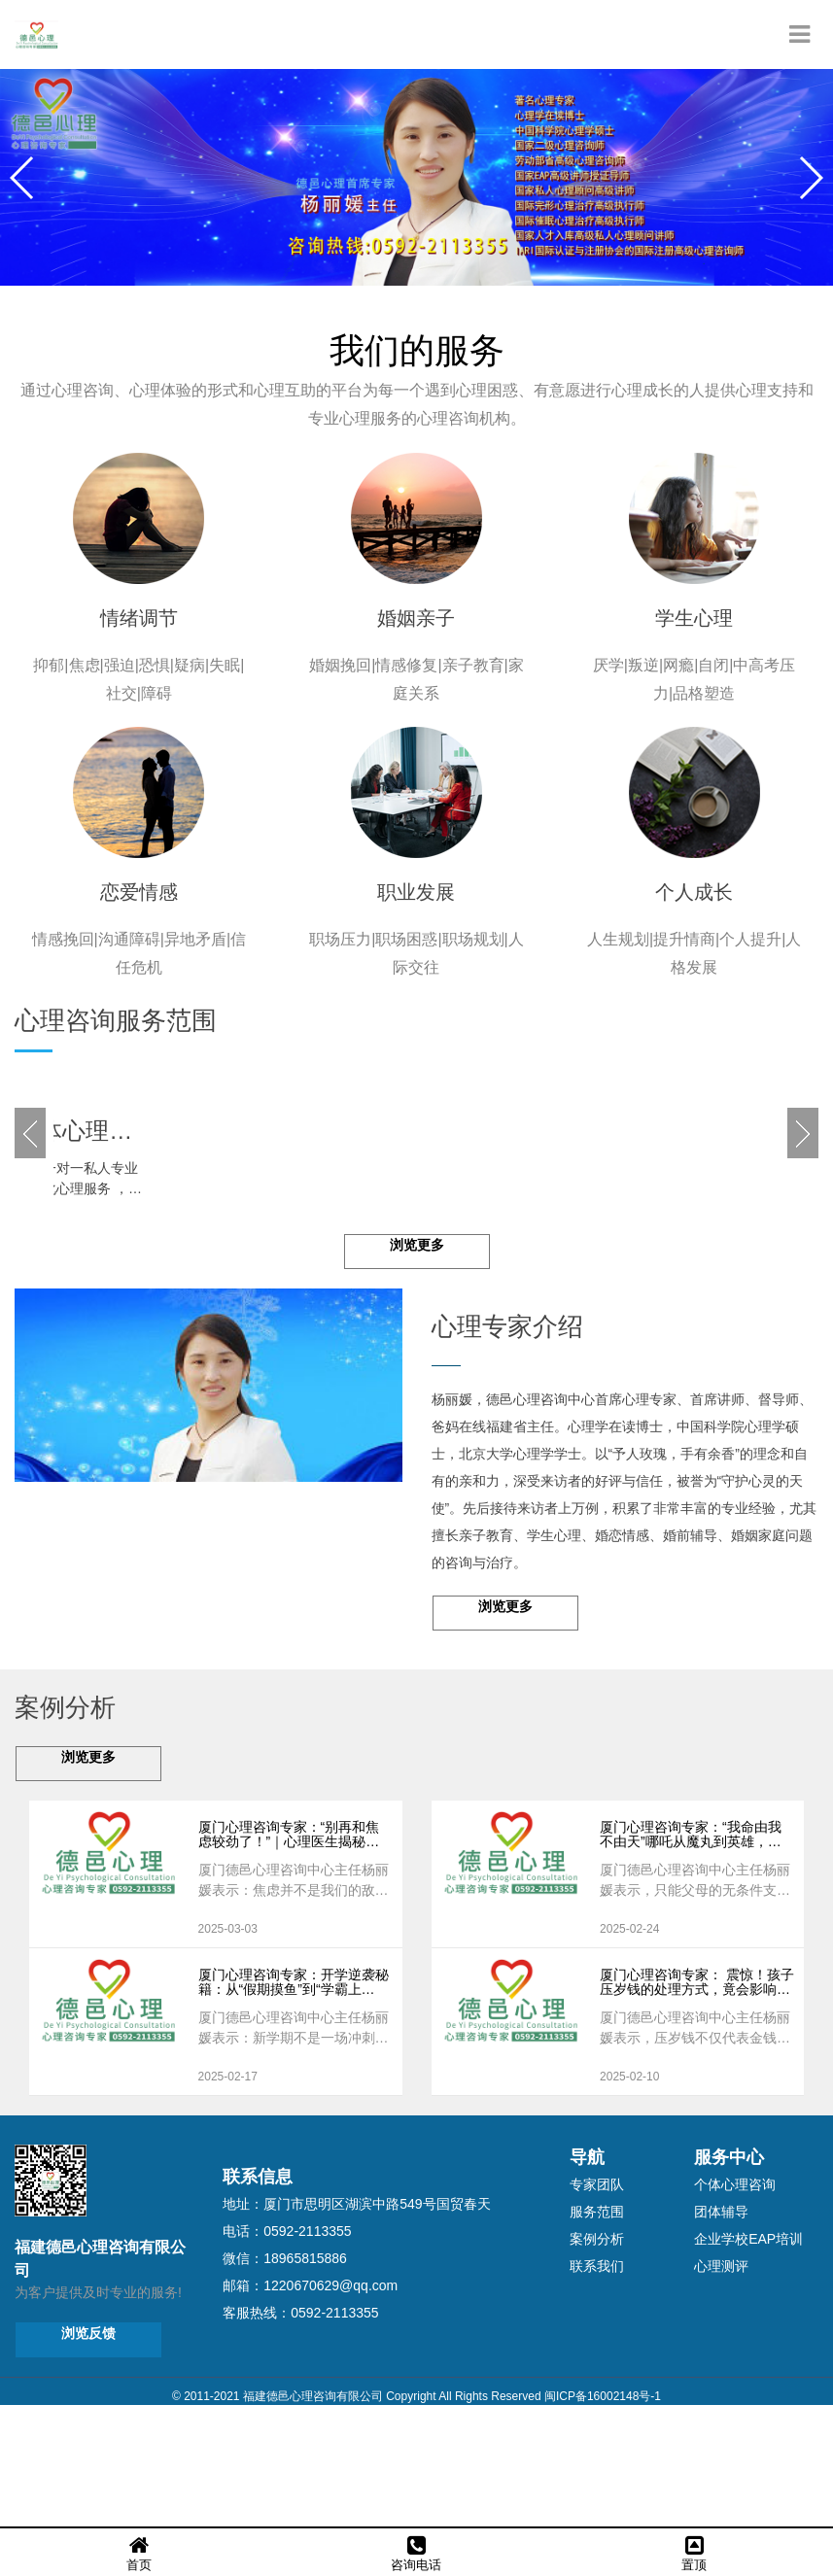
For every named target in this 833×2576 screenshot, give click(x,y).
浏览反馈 (88, 2447)
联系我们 (597, 2379)
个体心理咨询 (735, 2298)
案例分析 (597, 2352)
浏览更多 (417, 1358)
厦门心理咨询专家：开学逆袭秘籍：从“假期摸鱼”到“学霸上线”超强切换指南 (293, 2096)
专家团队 (597, 2298)
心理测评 (721, 2379)
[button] (810, 177)
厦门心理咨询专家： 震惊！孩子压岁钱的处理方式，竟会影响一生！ (697, 2096)
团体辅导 (721, 2325)
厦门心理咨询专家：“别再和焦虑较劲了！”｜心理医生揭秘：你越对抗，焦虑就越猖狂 (289, 1949)
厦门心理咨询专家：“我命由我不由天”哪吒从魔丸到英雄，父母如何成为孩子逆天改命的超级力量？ (695, 1949)
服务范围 (597, 2325)
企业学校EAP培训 (748, 2352)
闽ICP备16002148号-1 (602, 2510)
